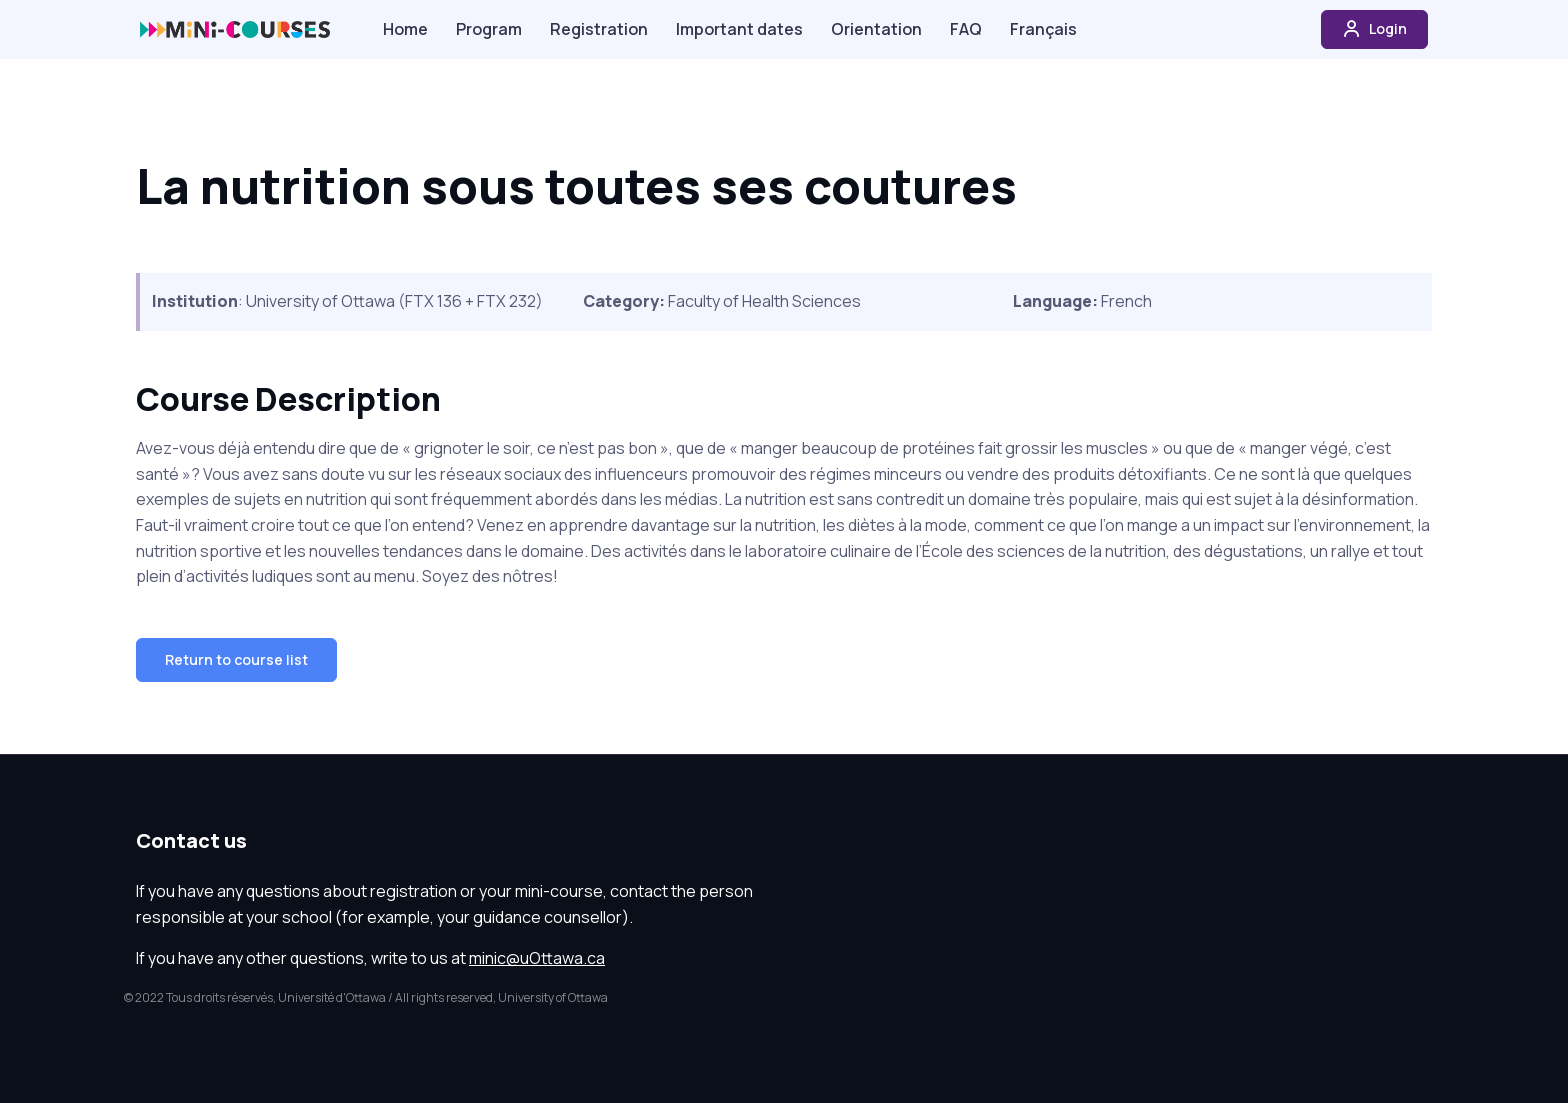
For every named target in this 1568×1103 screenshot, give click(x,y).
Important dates (739, 29)
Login (1374, 29)
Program (489, 29)
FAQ (966, 29)
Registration (599, 29)
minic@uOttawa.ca (537, 958)
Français (1043, 29)
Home (405, 29)
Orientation (876, 29)
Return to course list (236, 659)
